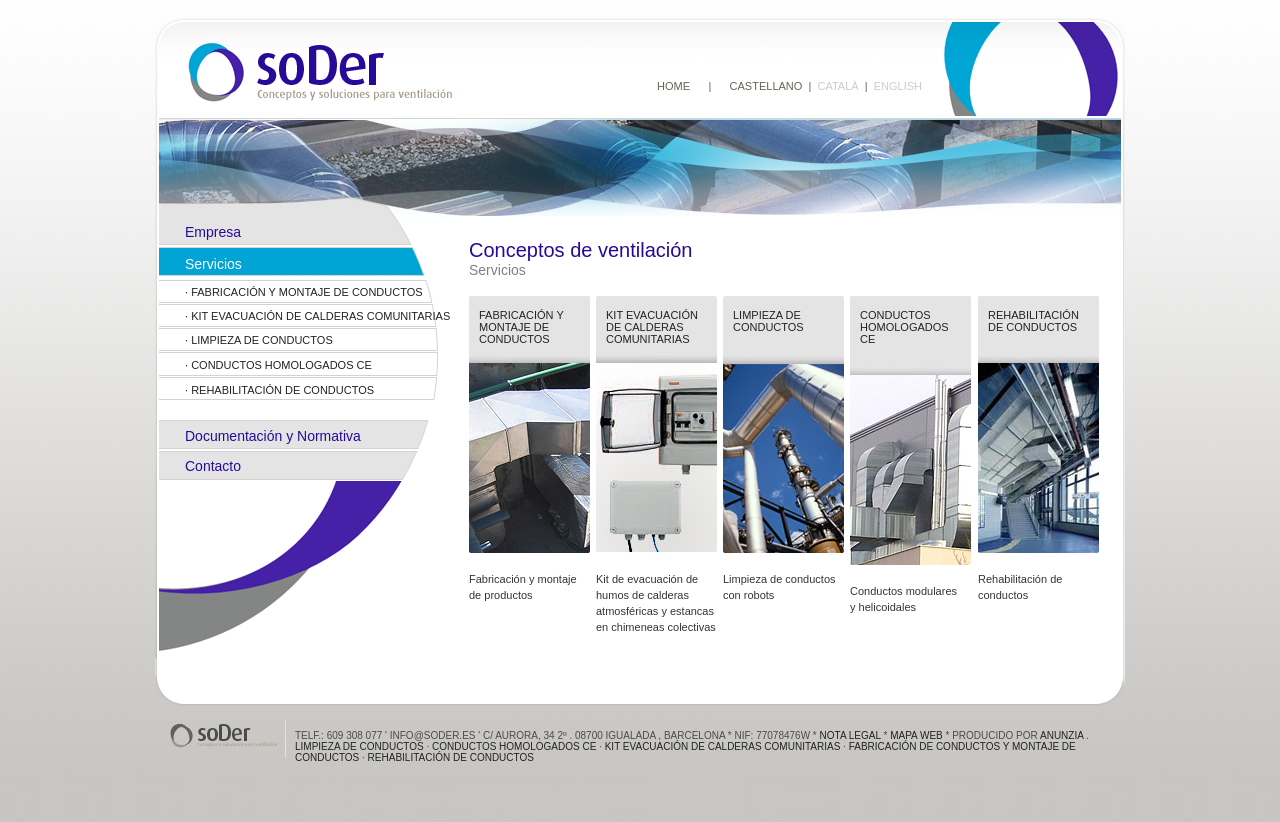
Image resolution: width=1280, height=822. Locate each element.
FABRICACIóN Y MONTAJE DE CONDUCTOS (521, 327)
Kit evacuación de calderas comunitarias (320, 316)
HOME (673, 86)
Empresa (213, 232)
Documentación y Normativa (273, 436)
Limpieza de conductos (262, 340)
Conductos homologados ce (281, 365)
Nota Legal (850, 735)
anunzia (1061, 735)
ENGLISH (898, 86)
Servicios (213, 264)
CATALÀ (837, 86)
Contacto (213, 466)
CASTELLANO (766, 86)
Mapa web (916, 735)
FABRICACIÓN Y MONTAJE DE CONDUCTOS (306, 292)
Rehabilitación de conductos (282, 390)
